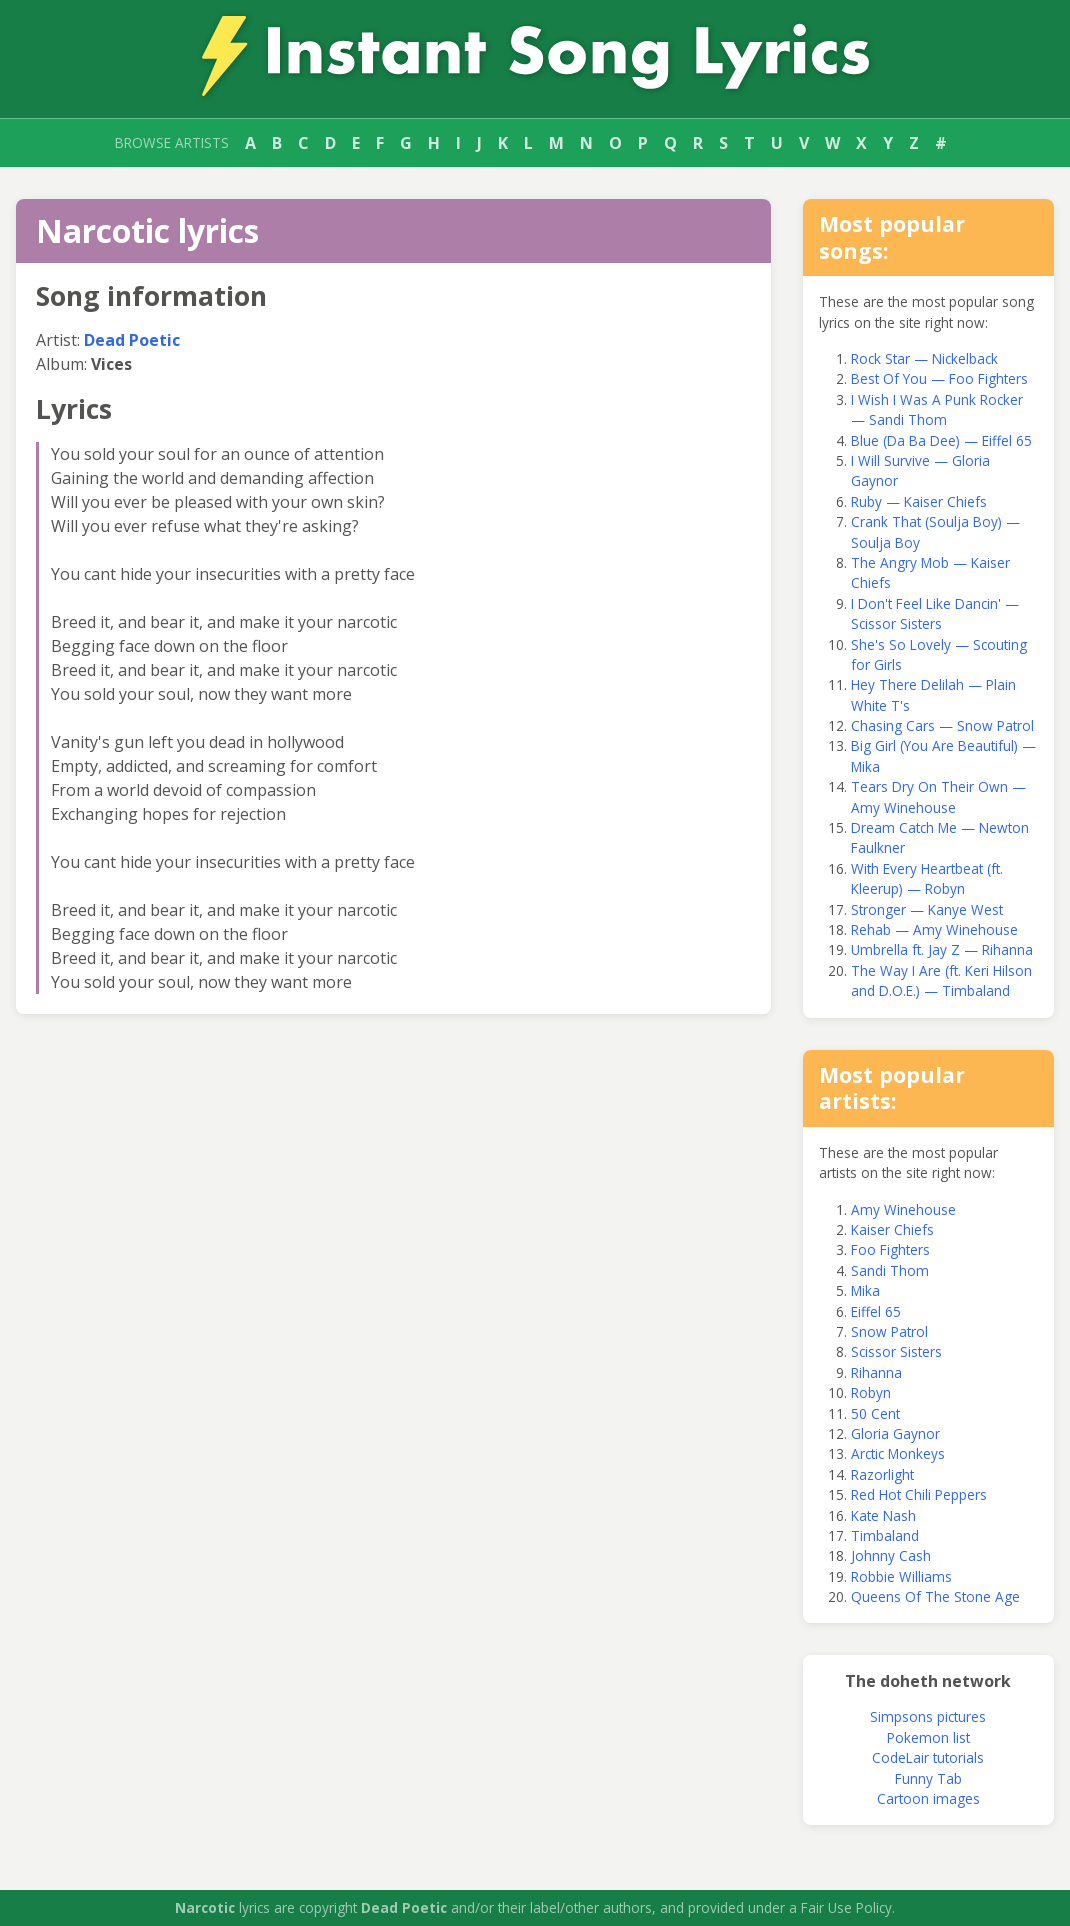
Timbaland (885, 1535)
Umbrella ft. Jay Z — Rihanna (942, 949)
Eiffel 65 (876, 1311)
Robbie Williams (901, 1576)
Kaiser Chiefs (892, 1229)
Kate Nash (883, 1515)
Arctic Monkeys (898, 1453)
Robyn (871, 1392)
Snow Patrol (889, 1331)
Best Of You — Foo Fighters (939, 378)
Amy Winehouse (903, 1209)
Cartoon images (928, 1798)
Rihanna (876, 1372)
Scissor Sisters (896, 1351)
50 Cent (875, 1413)
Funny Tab (928, 1778)
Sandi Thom (890, 1270)
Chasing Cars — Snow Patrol (942, 725)
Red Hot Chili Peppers (919, 1494)
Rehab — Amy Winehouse (934, 929)
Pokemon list (928, 1737)
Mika (865, 1290)
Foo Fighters (890, 1249)
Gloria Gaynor (895, 1433)
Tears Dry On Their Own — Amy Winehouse (938, 796)
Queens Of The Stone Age (935, 1596)
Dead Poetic (132, 340)
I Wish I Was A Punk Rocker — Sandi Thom (937, 409)
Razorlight (882, 1474)
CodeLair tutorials (928, 1757)
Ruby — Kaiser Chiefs (919, 501)
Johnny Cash (891, 1555)
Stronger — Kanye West (927, 909)
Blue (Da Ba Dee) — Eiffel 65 (941, 440)
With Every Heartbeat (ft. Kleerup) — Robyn (927, 878)
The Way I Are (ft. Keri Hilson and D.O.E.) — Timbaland (941, 980)
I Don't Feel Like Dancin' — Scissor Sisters (935, 613)
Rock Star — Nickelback (924, 358)
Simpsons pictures (928, 1716)
